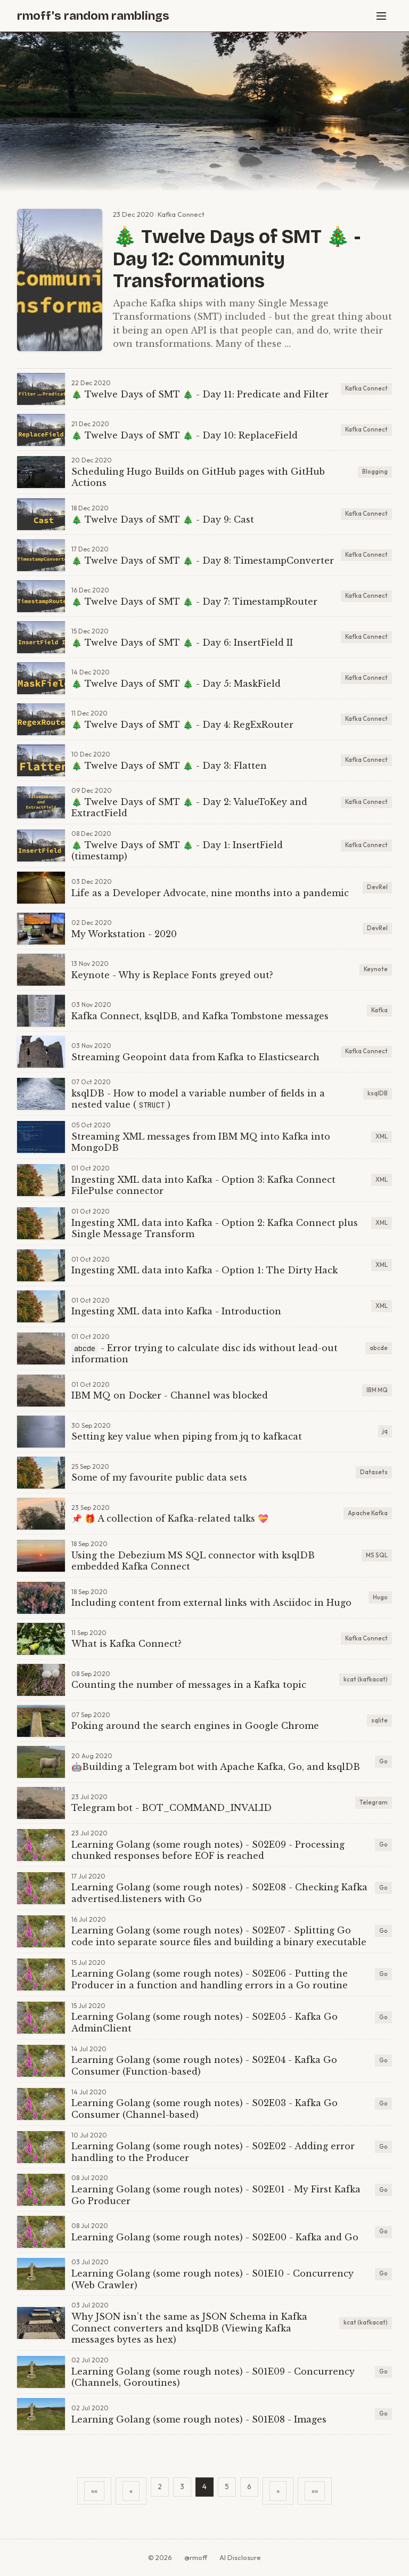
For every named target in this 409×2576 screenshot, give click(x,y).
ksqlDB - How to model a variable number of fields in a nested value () (198, 1099)
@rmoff (195, 2557)
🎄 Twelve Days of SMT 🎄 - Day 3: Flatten (169, 765)
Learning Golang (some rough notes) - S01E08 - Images (198, 2419)
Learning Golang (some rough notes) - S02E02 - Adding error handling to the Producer (213, 2152)
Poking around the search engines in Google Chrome (195, 1725)
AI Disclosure (240, 2557)
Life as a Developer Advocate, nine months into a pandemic (210, 893)
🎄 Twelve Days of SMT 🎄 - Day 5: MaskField (176, 683)
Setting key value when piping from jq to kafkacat (186, 1436)
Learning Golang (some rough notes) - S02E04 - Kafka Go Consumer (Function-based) (204, 2065)
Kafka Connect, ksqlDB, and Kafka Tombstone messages (200, 1016)
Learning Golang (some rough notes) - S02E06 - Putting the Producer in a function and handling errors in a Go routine (209, 1979)
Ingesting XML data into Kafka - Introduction (176, 1311)
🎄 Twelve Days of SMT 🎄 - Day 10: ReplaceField (184, 435)
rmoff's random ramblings (93, 16)
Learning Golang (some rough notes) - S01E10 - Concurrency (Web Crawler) (212, 2279)
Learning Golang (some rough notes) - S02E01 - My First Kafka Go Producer (216, 2195)
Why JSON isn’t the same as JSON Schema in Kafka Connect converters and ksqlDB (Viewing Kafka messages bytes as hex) (189, 2328)
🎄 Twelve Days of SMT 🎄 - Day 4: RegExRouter (182, 724)
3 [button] (182, 2486)
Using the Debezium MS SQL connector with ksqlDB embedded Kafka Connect (193, 1561)
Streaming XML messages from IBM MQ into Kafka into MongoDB (200, 1142)
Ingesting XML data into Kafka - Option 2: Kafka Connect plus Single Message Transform (214, 1228)
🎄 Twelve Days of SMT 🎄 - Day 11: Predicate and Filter (200, 394)
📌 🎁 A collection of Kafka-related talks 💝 (169, 1518)
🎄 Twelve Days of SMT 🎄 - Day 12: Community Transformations (237, 258)
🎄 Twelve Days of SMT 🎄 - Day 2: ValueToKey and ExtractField (189, 808)
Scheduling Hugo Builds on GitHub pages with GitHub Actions (198, 477)
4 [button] (204, 2486)
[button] (94, 2491)
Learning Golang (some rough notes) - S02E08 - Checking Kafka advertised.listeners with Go (219, 1893)
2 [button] (160, 2486)
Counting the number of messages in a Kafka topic (188, 1684)
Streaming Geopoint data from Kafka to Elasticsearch (195, 1057)
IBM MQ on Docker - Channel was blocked (169, 1395)
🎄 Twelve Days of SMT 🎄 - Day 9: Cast (162, 519)
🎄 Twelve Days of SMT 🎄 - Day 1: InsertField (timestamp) (177, 851)
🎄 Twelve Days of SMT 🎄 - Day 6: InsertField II (182, 642)
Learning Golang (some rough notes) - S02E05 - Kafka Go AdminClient (204, 2022)
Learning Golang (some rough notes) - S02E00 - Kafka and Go (214, 2237)
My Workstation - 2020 (124, 934)
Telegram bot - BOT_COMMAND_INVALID (171, 1807)
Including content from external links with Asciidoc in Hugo (211, 1602)
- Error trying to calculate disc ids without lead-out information (204, 1354)
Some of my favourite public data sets (159, 1477)
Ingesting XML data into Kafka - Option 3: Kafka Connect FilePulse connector (203, 1185)
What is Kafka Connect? (126, 1643)
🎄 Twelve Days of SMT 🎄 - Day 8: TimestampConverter (202, 560)
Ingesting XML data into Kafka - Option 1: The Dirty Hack (204, 1270)
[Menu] (381, 16)
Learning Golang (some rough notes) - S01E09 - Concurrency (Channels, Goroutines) (213, 2377)
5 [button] (227, 2486)
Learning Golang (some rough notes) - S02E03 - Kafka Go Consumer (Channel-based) (204, 2109)
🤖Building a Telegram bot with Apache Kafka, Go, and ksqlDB (215, 1766)
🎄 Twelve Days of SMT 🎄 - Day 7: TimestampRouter (194, 601)
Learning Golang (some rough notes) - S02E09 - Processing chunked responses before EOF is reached (208, 1850)
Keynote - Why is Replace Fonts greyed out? (172, 975)
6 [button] (249, 2486)
